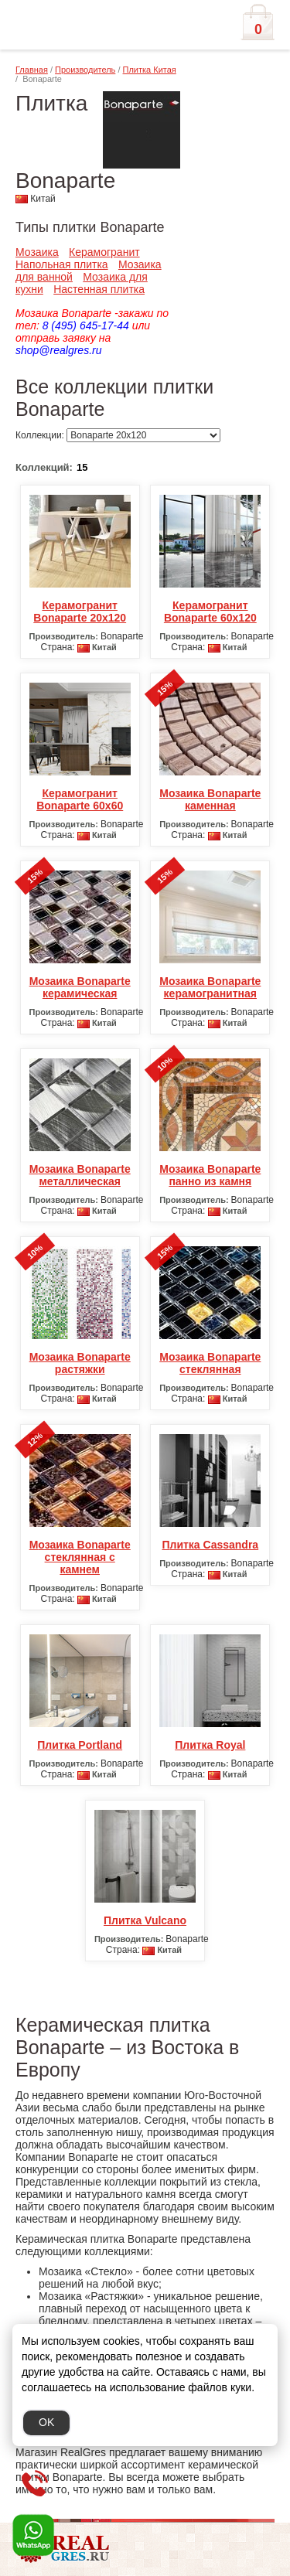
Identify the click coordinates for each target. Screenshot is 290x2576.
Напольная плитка (61, 264)
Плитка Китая (149, 69)
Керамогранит (104, 252)
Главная (31, 69)
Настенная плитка (99, 289)
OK (46, 2422)
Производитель (85, 69)
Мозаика (37, 252)
